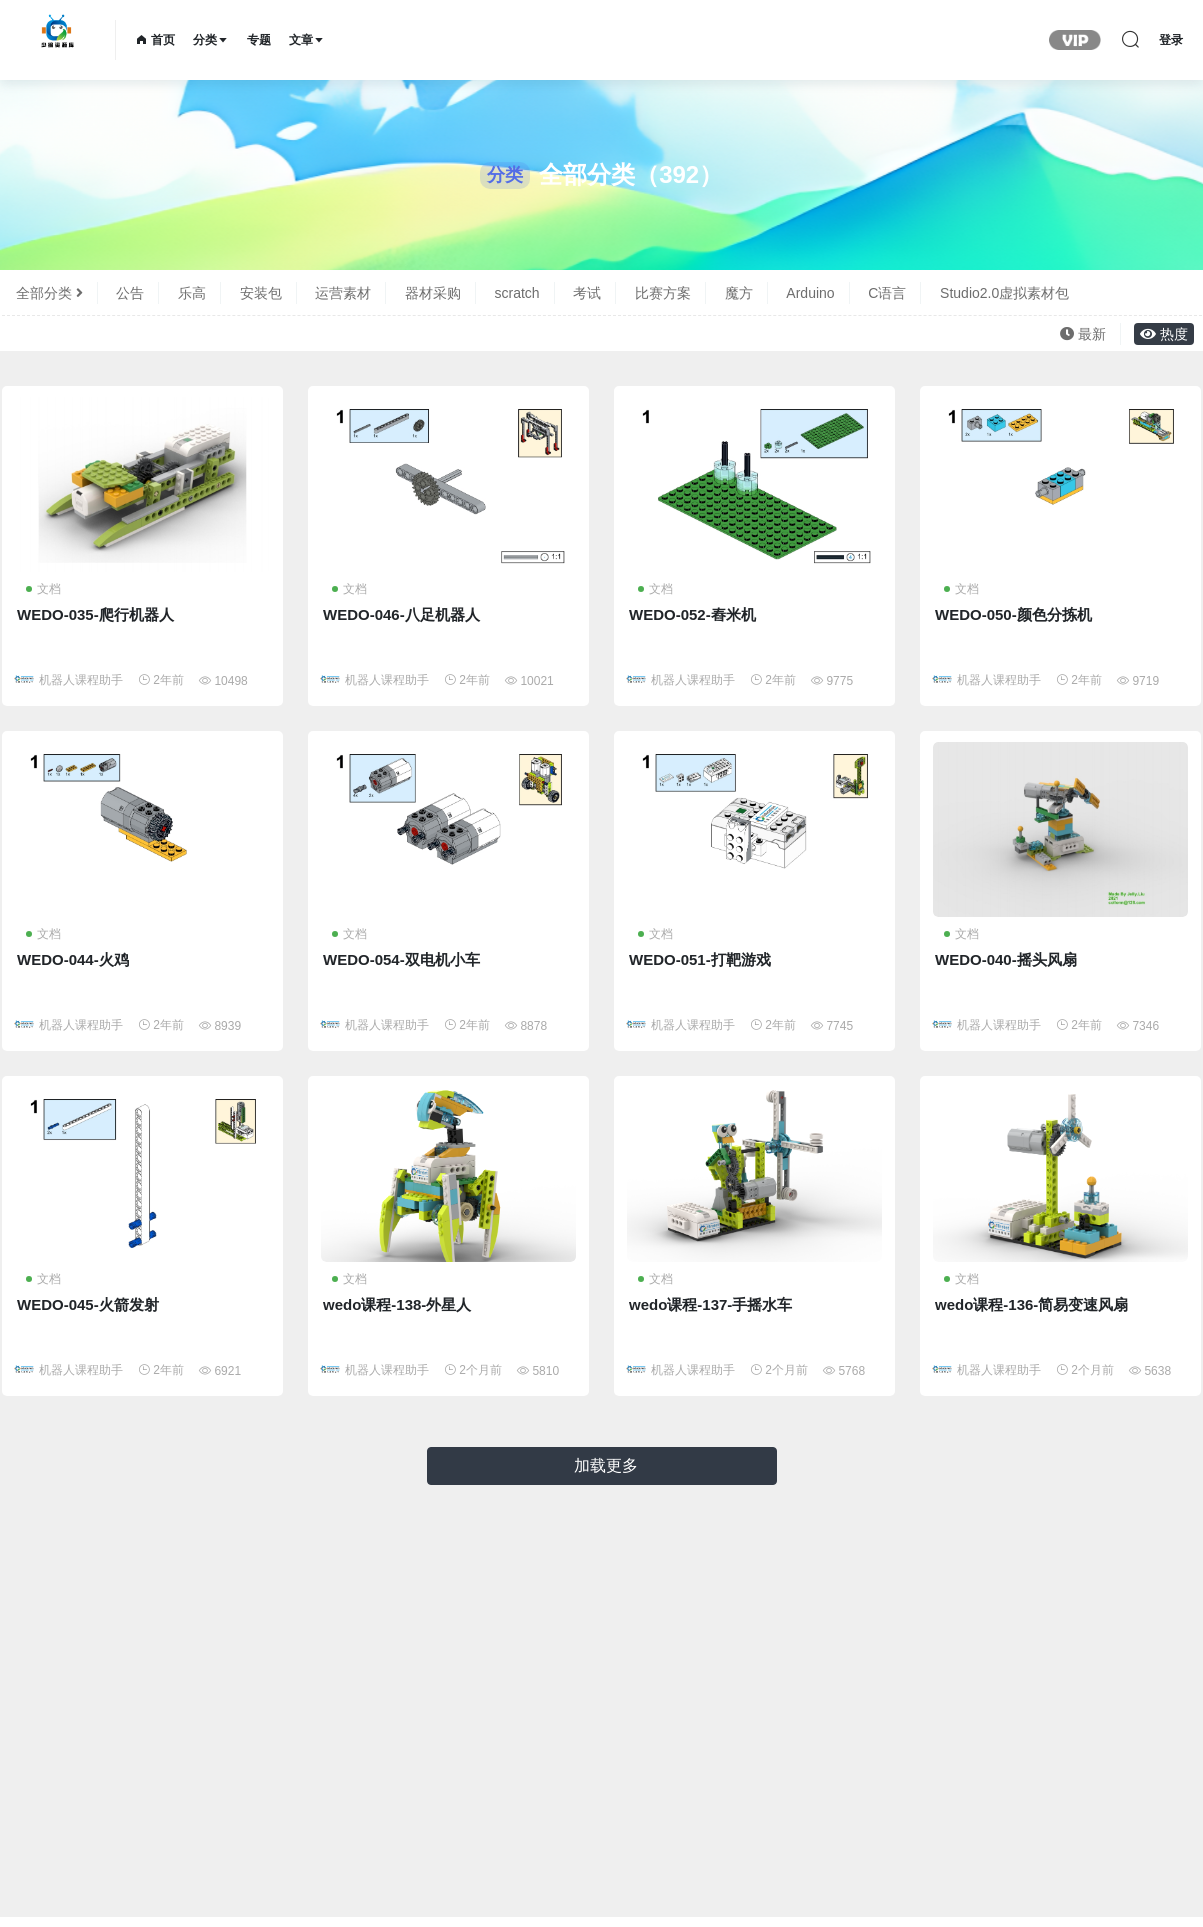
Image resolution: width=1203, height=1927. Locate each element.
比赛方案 (663, 293)
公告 (130, 293)
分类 (211, 40)
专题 (259, 40)
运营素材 (343, 293)
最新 (1083, 334)
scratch (517, 293)
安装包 (261, 293)
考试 (587, 293)
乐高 (192, 293)
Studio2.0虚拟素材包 (1004, 293)
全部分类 (49, 293)
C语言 (887, 293)
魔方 (739, 293)
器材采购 (433, 293)
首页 (155, 40)
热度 (1164, 334)
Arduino (810, 293)
